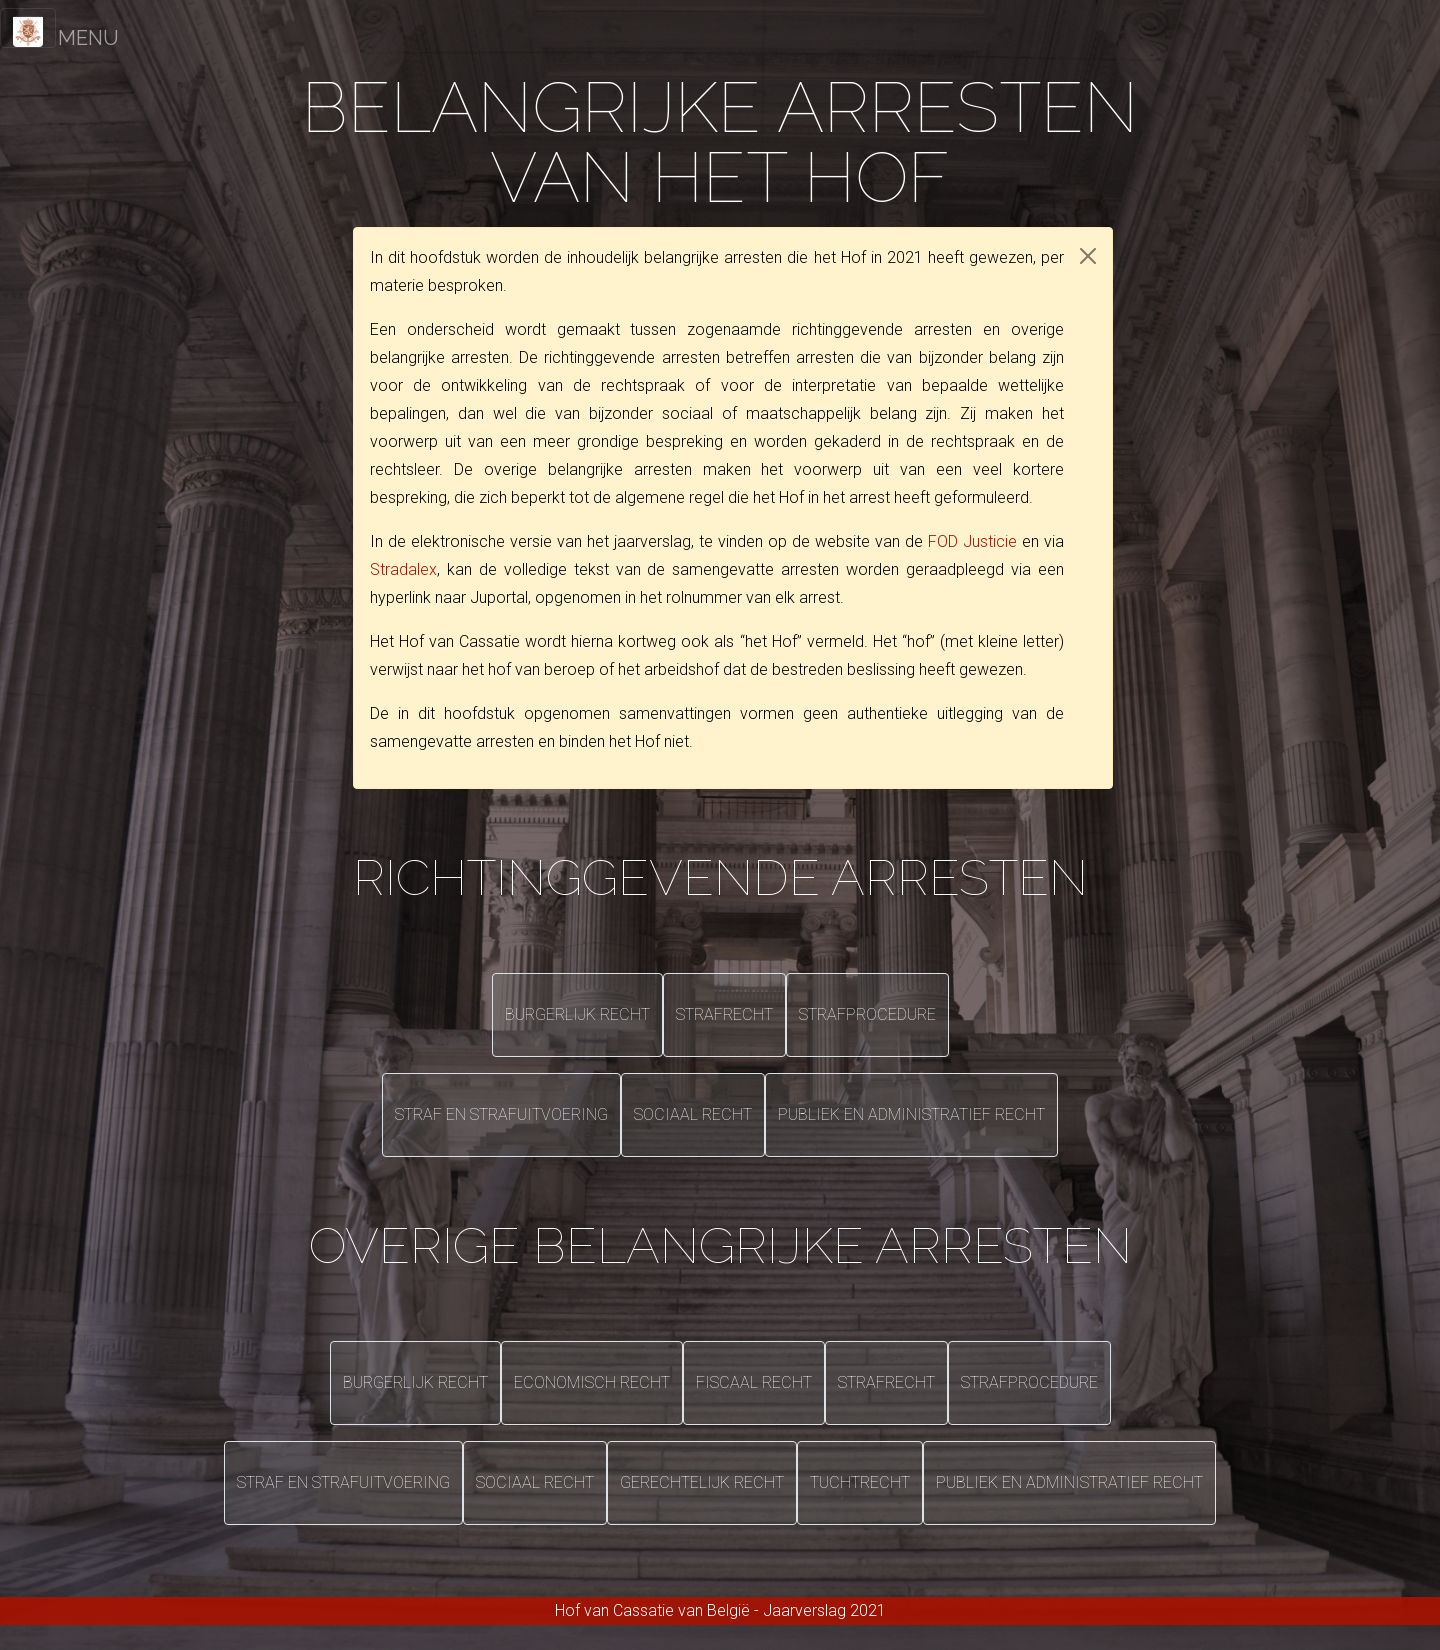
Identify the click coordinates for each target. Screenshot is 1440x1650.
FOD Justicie (972, 541)
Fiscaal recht (754, 1382)
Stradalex (403, 569)
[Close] (1088, 256)
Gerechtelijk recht (702, 1482)
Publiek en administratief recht (911, 1114)
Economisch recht (592, 1382)
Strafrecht (724, 1014)
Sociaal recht (693, 1114)
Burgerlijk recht (577, 1014)
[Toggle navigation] (28, 28)
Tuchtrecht (860, 1482)
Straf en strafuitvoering (501, 1114)
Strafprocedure (867, 1014)
